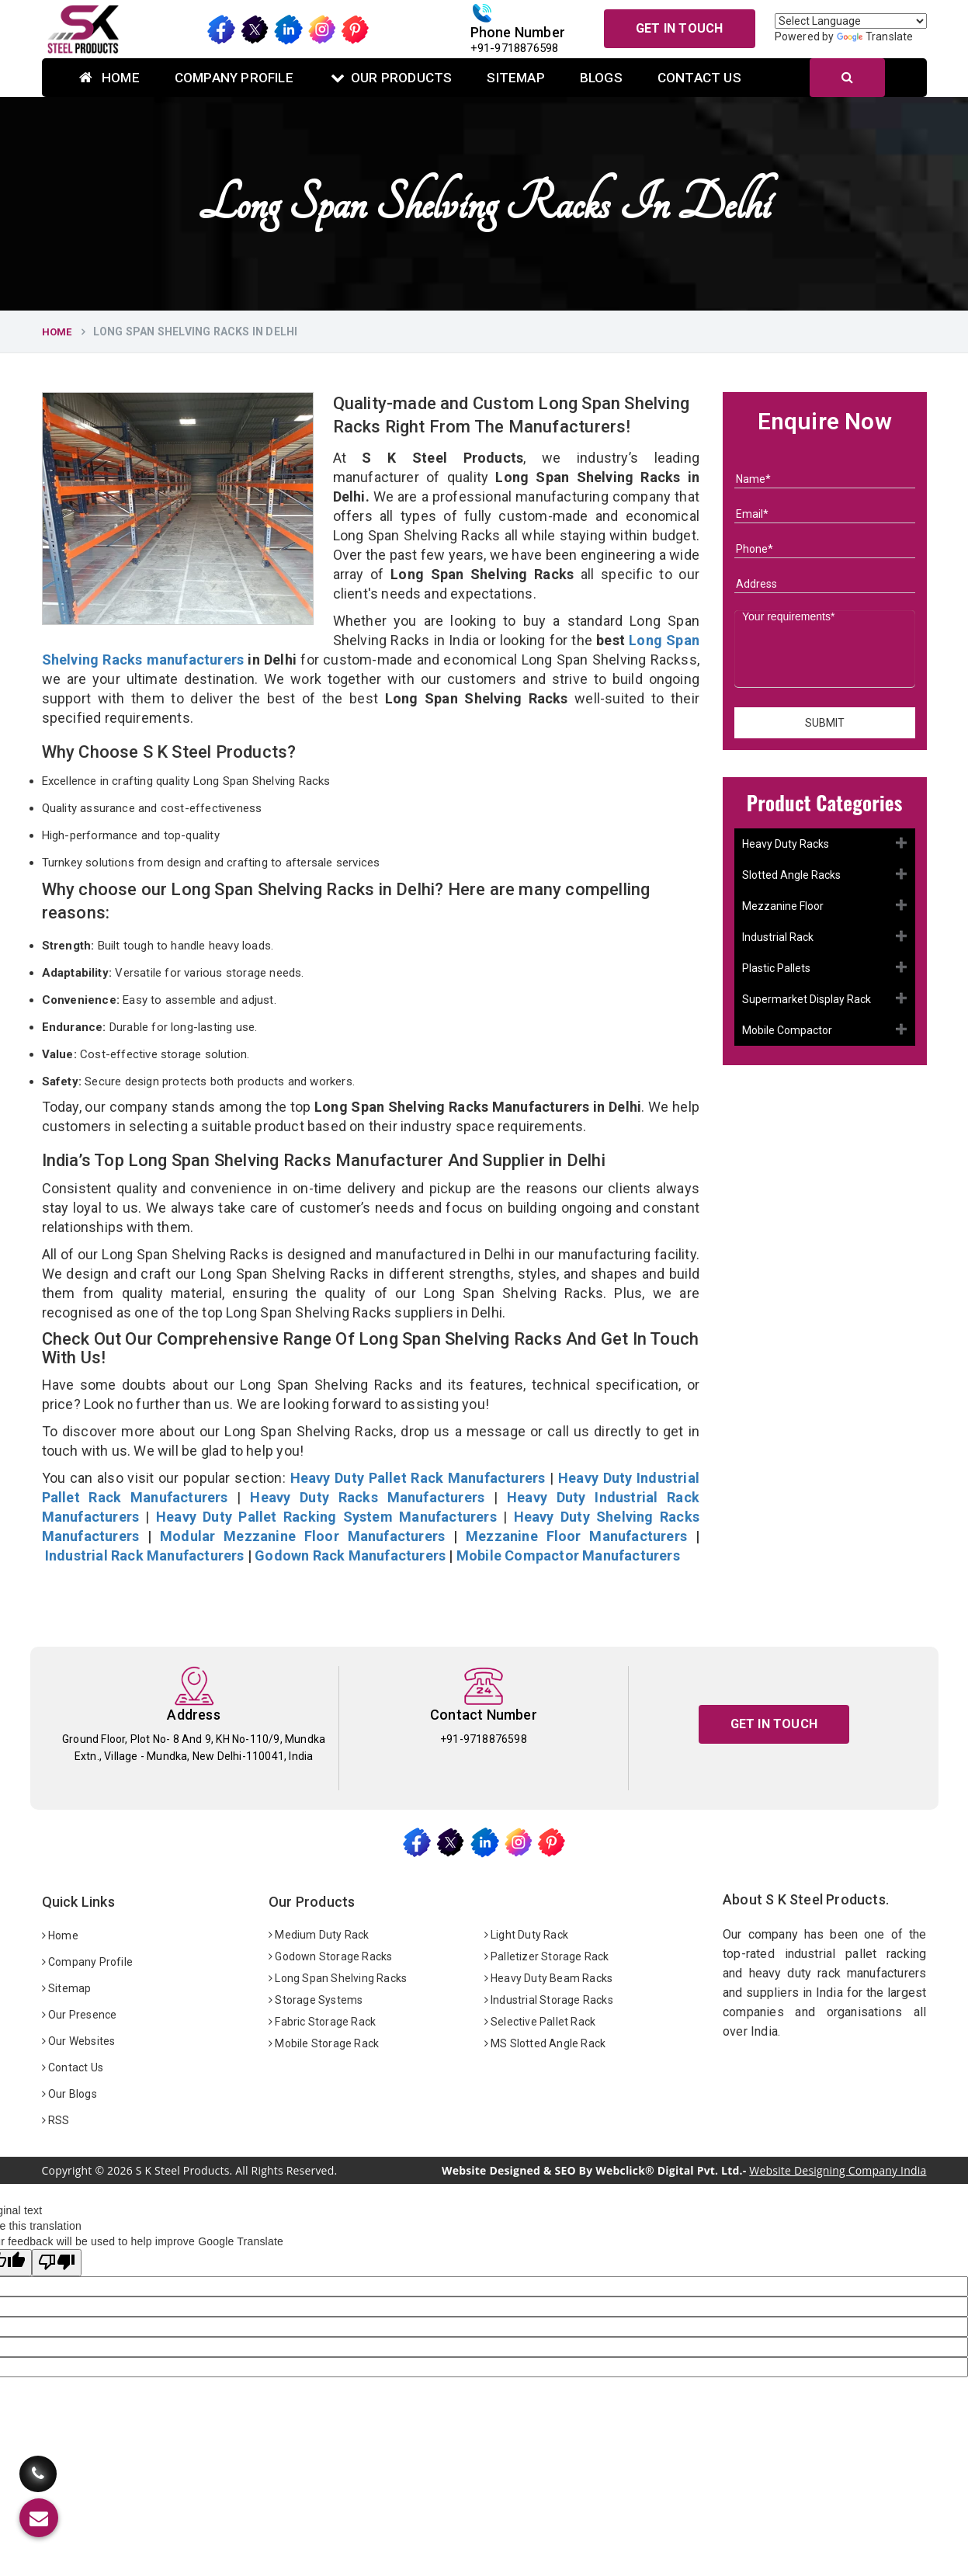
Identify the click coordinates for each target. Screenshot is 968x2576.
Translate (875, 36)
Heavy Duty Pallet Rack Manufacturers (418, 1478)
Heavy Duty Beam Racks (548, 1978)
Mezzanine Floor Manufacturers (576, 1536)
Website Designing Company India (837, 2170)
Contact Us (699, 77)
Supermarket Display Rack (806, 999)
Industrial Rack (778, 937)
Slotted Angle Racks (791, 875)
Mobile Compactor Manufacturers (568, 1555)
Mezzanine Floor (783, 906)
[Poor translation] (57, 2262)
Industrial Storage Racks (548, 2000)
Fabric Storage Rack (322, 2021)
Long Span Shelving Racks (338, 1978)
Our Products (392, 77)
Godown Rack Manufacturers (350, 1555)
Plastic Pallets (776, 968)
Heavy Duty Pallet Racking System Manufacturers (326, 1516)
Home (109, 77)
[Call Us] (38, 2462)
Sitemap (515, 77)
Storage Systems (316, 2000)
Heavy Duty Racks (785, 844)
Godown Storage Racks (330, 1956)
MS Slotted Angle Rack (545, 2043)
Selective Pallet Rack (540, 2021)
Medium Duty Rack (319, 1935)
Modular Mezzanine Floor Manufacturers (302, 1536)
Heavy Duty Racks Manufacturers (367, 1497)
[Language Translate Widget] (851, 21)
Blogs (601, 77)
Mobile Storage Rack (324, 2043)
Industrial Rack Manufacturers (145, 1555)
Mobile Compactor (787, 1030)
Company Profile (234, 77)
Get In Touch (679, 28)
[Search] (847, 77)
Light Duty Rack (526, 1935)
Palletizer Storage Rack (546, 1956)
